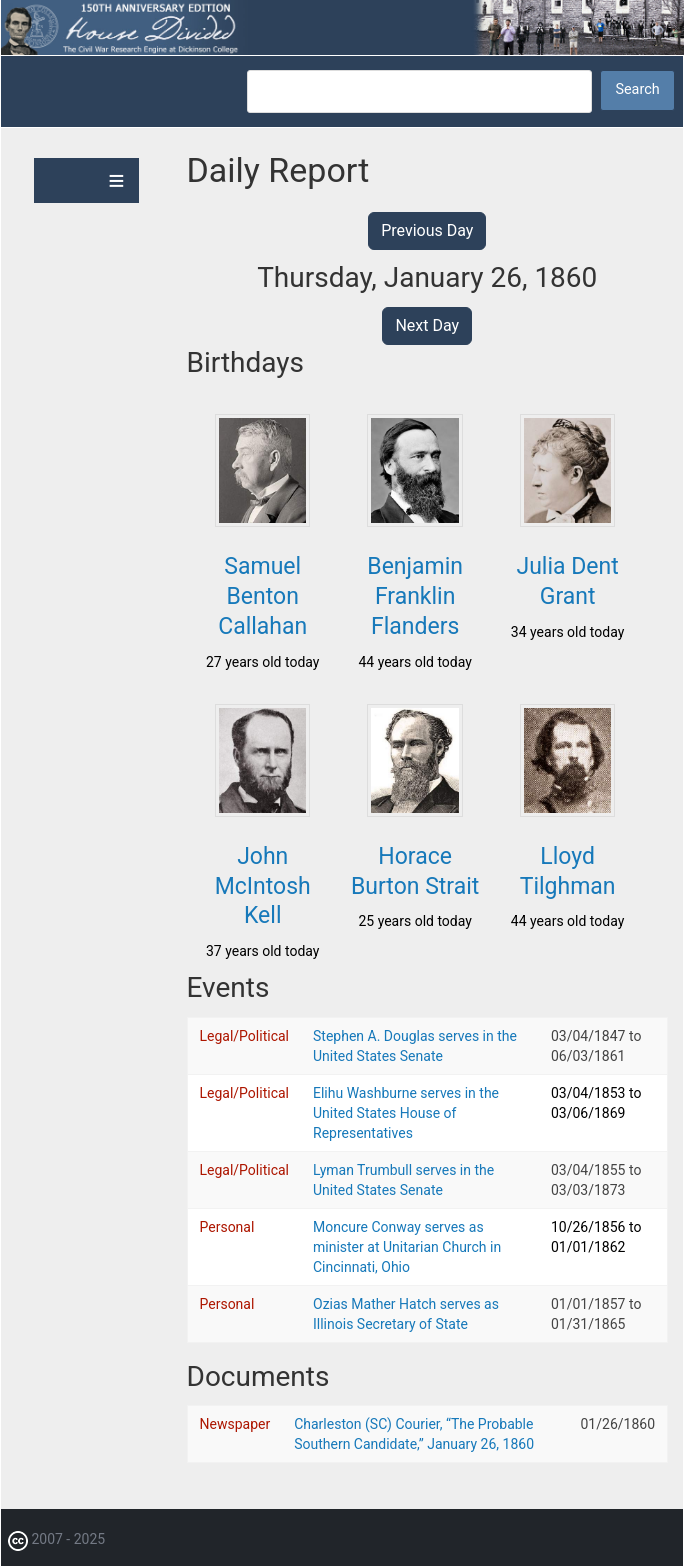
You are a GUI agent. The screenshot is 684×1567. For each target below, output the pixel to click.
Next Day (427, 325)
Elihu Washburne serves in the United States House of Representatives (406, 1113)
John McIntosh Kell (263, 886)
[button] (263, 521)
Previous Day (427, 230)
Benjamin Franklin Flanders (415, 596)
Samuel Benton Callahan (262, 596)
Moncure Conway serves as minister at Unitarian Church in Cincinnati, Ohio (407, 1247)
